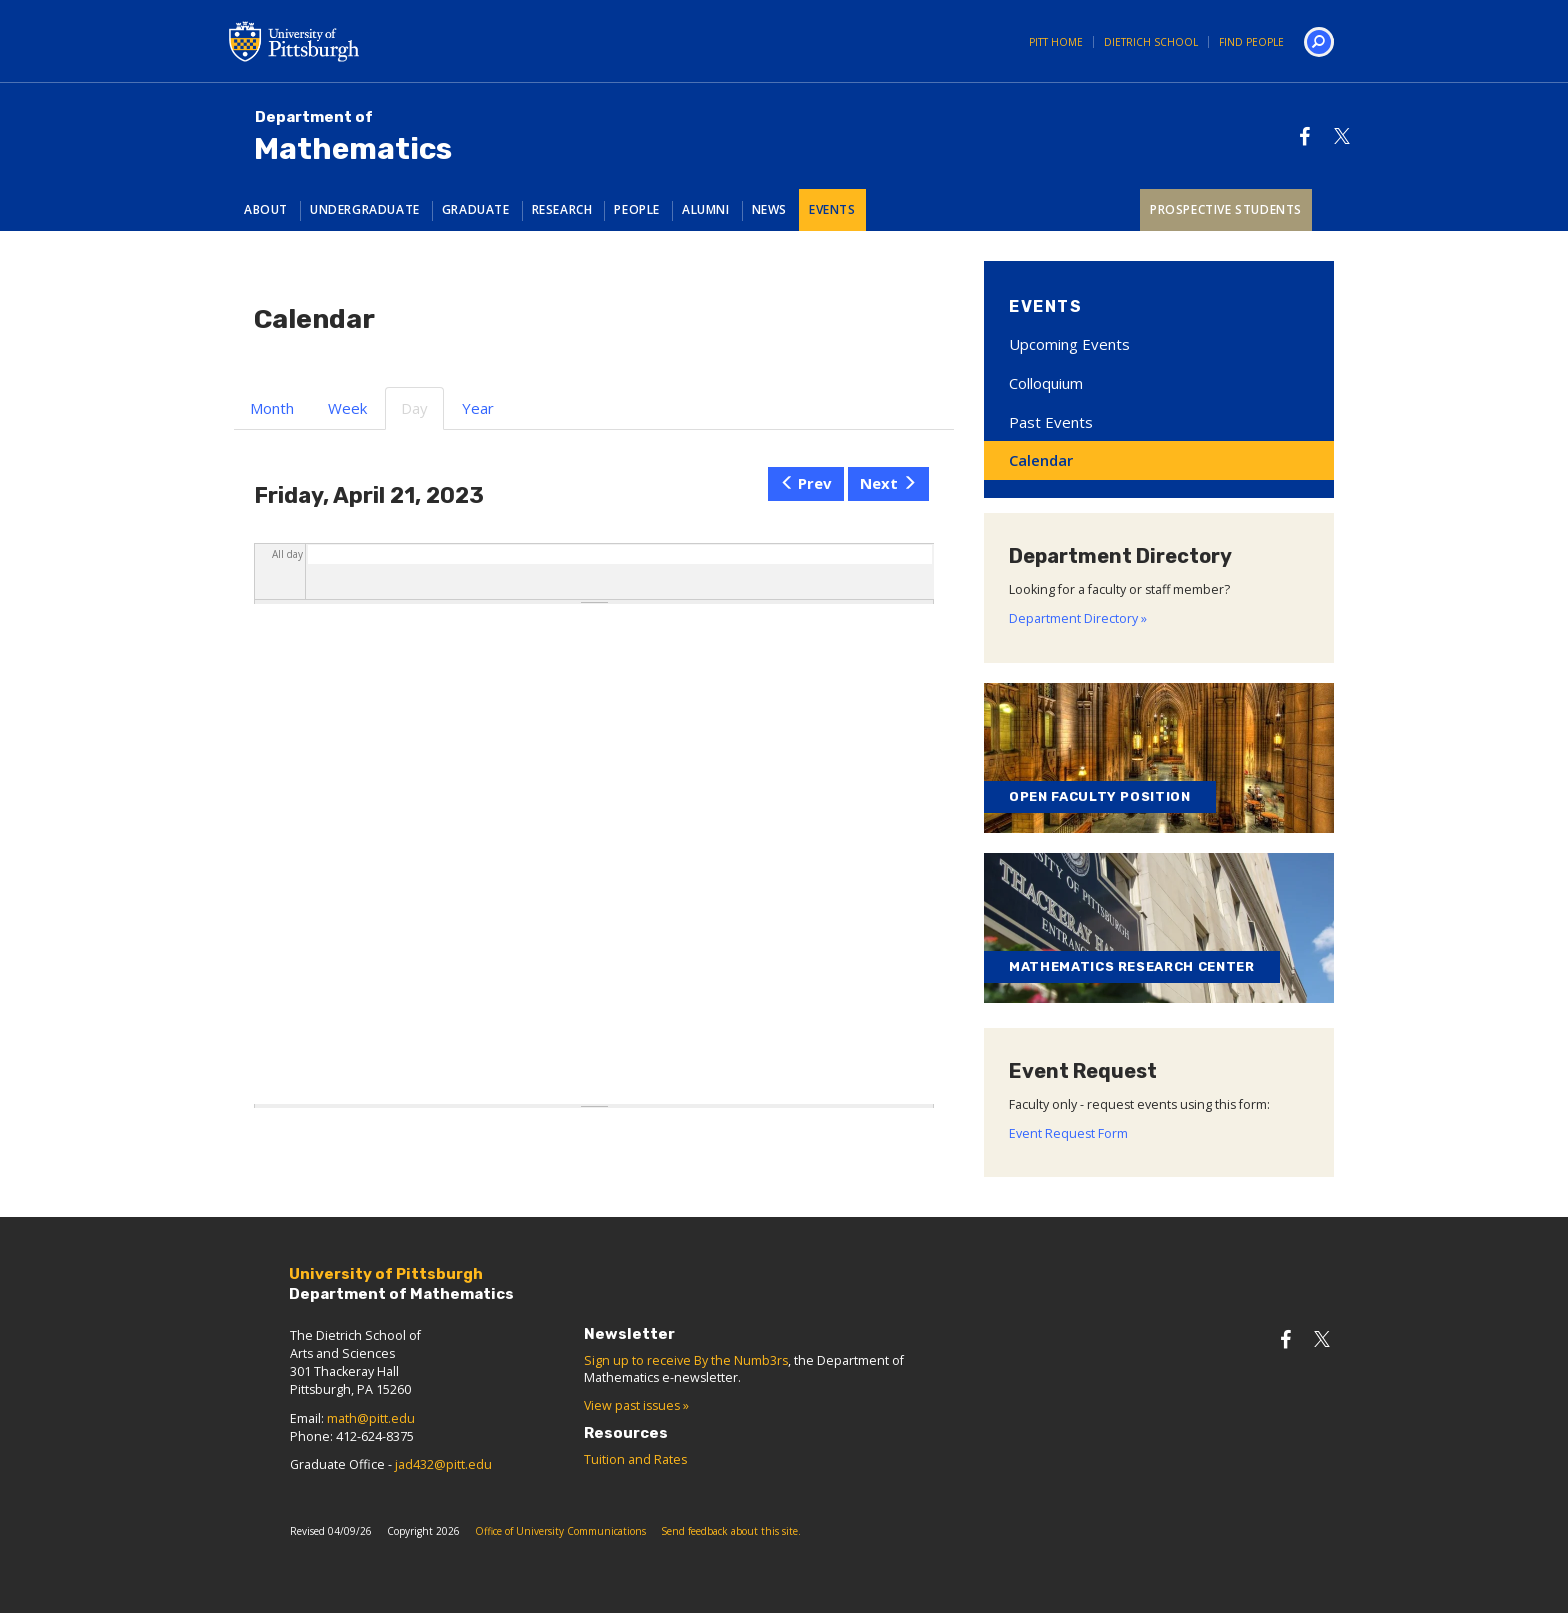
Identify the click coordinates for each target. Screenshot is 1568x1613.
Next (888, 483)
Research (562, 209)
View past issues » (636, 1405)
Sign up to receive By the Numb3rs (686, 1360)
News (769, 209)
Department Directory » (1078, 618)
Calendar (1041, 460)
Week (347, 408)
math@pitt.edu (371, 1418)
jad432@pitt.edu (443, 1464)
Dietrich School (1151, 42)
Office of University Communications (560, 1531)
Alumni (706, 209)
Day (422, 414)
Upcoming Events (1069, 344)
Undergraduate (365, 209)
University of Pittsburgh (374, 41)
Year (478, 408)
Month (272, 408)
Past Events (1051, 422)
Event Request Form (1068, 1133)
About (266, 209)
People (637, 209)
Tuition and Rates (635, 1459)
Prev (806, 483)
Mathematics (353, 137)
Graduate (476, 209)
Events (832, 209)
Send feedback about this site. (731, 1531)
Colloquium (1046, 383)
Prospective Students (1226, 209)
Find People (1251, 42)
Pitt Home (1056, 42)
